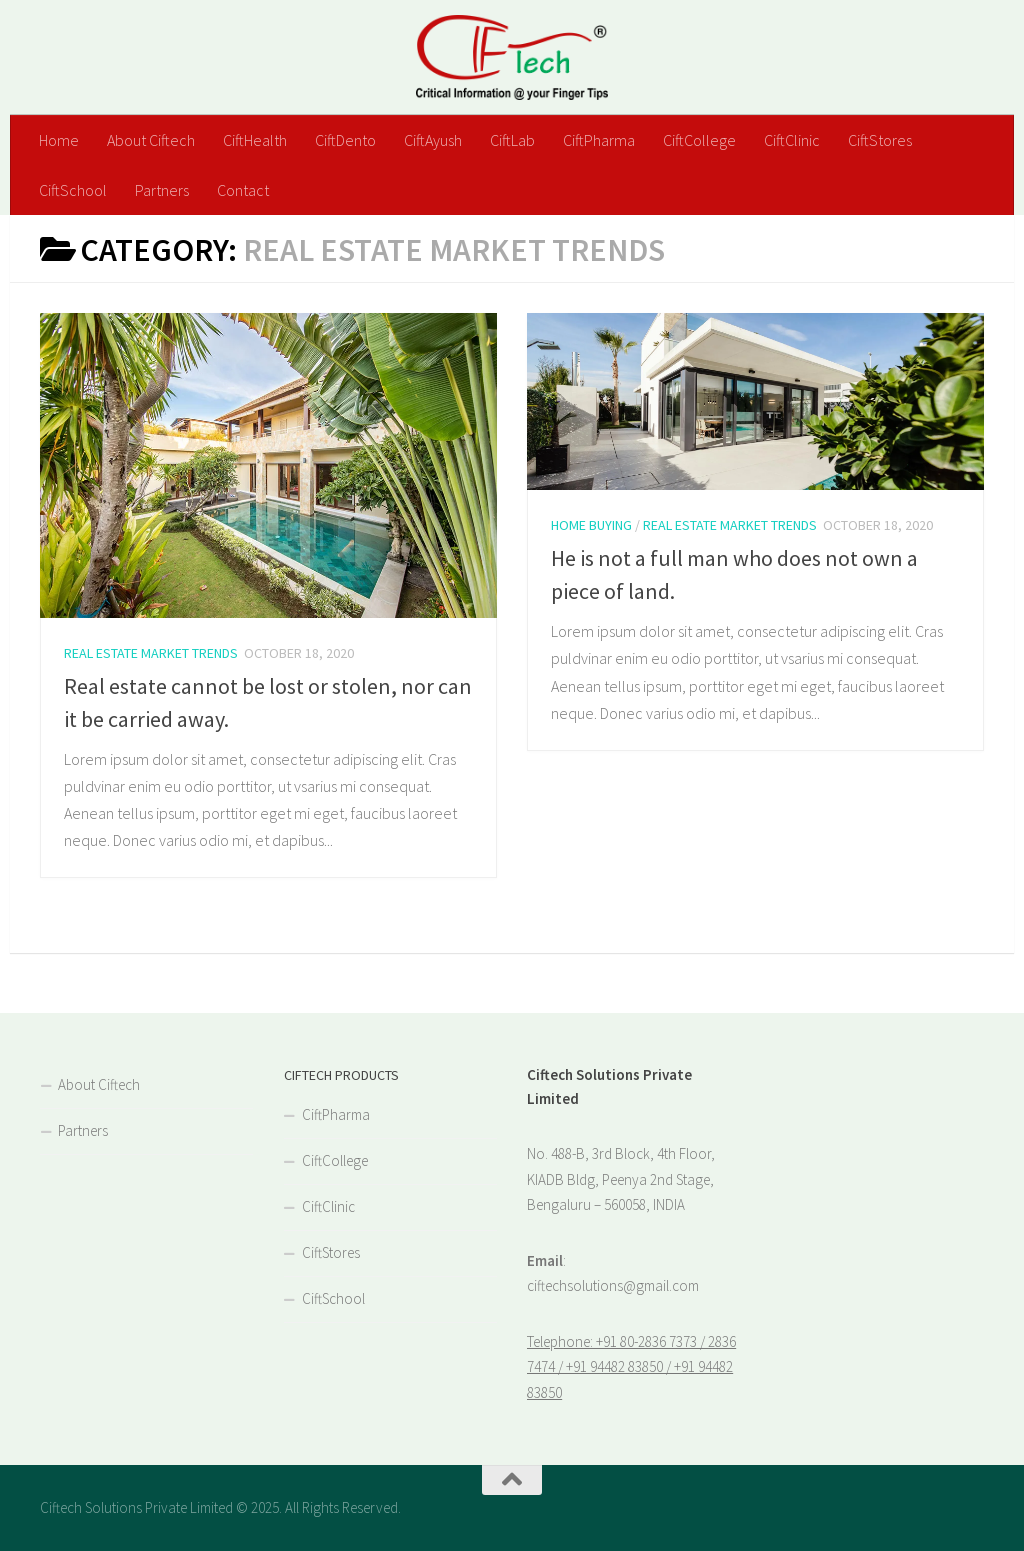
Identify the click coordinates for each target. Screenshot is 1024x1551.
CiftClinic (792, 140)
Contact (243, 190)
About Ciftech (151, 140)
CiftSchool (73, 190)
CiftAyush (433, 140)
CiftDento (345, 140)
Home (59, 140)
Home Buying (591, 525)
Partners (162, 190)
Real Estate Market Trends (151, 653)
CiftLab (512, 140)
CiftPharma (599, 140)
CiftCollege (699, 140)
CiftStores (880, 140)
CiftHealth (255, 140)
